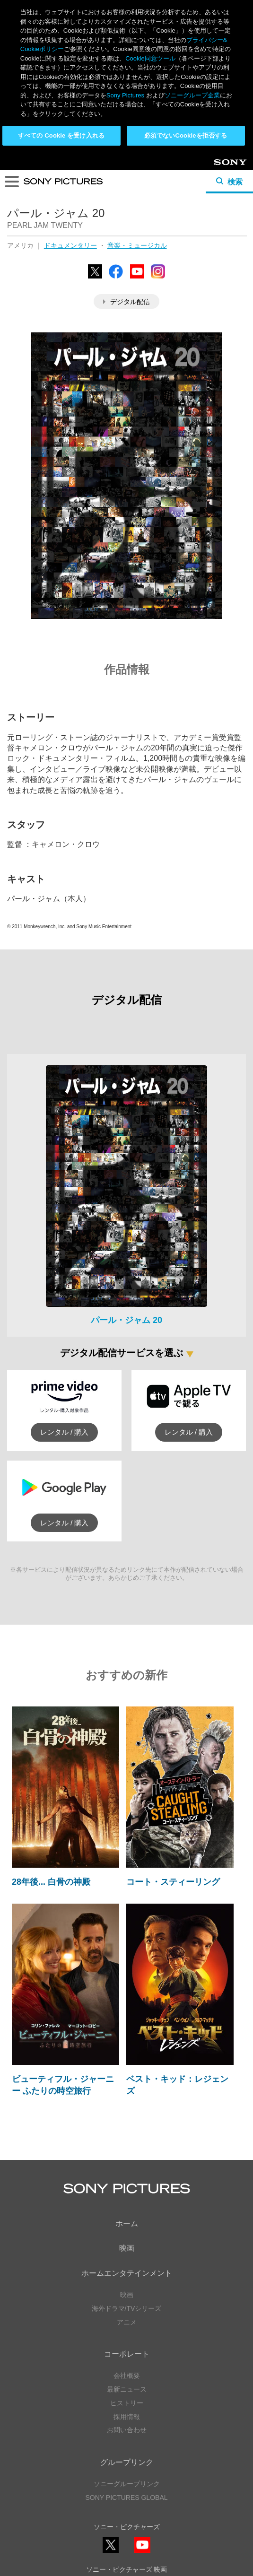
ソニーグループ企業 (192, 95)
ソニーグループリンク (127, 2330)
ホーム (126, 2070)
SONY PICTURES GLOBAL (126, 2344)
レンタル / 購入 (64, 1279)
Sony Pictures (125, 95)
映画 (126, 2095)
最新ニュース (127, 2236)
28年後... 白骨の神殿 (51, 1728)
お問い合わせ (127, 2277)
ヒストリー (126, 2250)
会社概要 (126, 2222)
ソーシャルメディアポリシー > (126, 2501)
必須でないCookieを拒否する (185, 135)
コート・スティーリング (173, 1728)
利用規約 (126, 2537)
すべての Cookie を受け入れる (61, 135)
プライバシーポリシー (127, 2528)
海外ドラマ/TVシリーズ (127, 2155)
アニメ (127, 2169)
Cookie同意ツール (127, 2547)
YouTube (142, 2399)
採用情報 (126, 2263)
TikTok (158, 2484)
